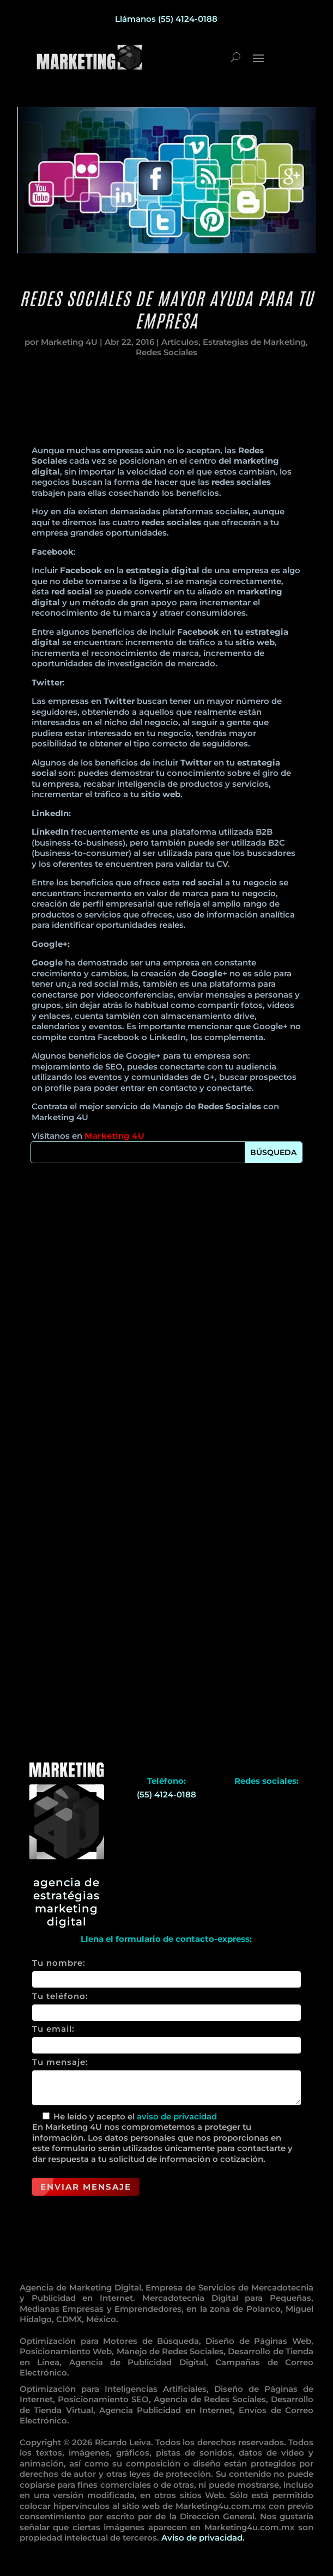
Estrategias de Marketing (254, 348)
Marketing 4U (69, 348)
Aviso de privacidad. (203, 2537)
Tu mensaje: (166, 2082)
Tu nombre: (166, 1971)
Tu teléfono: (166, 2004)
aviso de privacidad (177, 2116)
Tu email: (166, 2037)
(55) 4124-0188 (166, 1794)
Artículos (179, 348)
